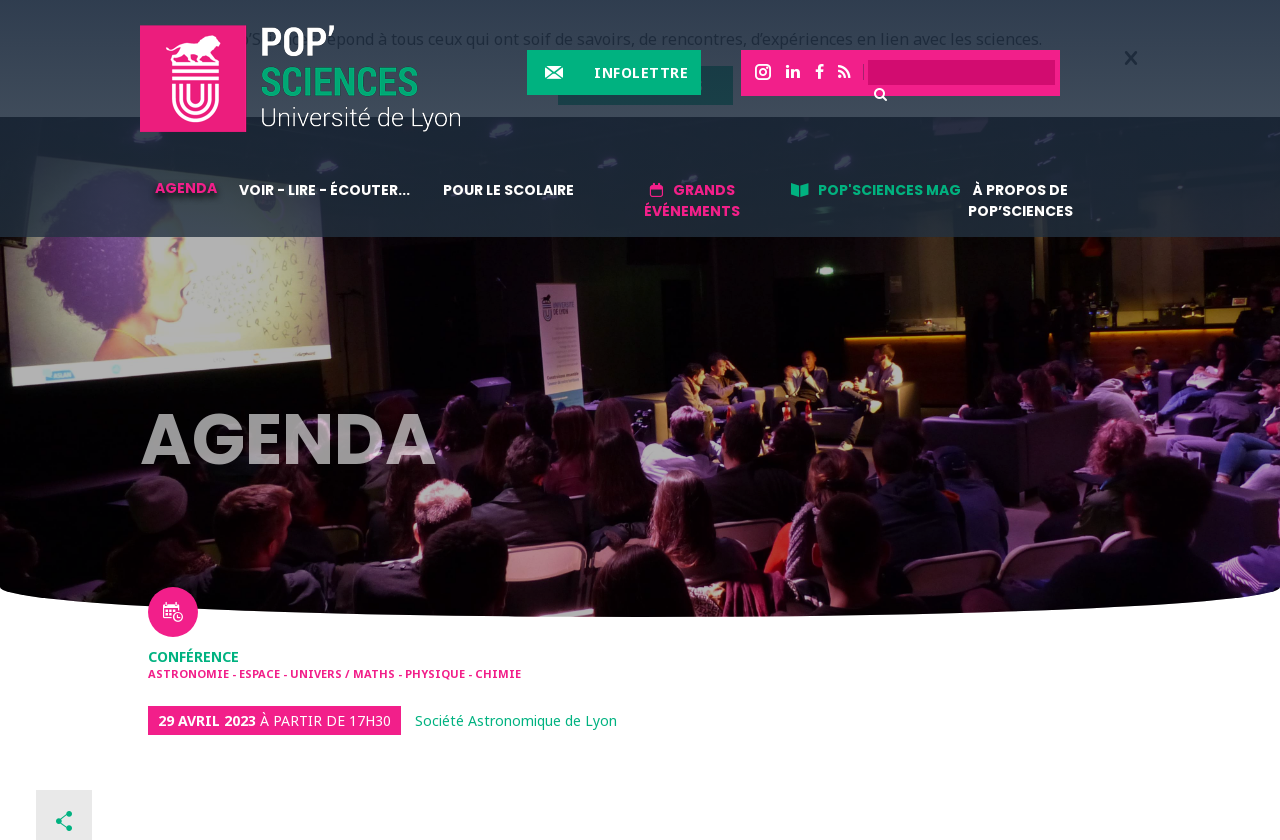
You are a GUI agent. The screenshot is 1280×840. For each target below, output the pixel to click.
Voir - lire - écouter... (324, 190)
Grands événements (692, 200)
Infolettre (641, 72)
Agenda (186, 188)
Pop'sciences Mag (889, 190)
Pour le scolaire (508, 190)
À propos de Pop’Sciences (1020, 200)
